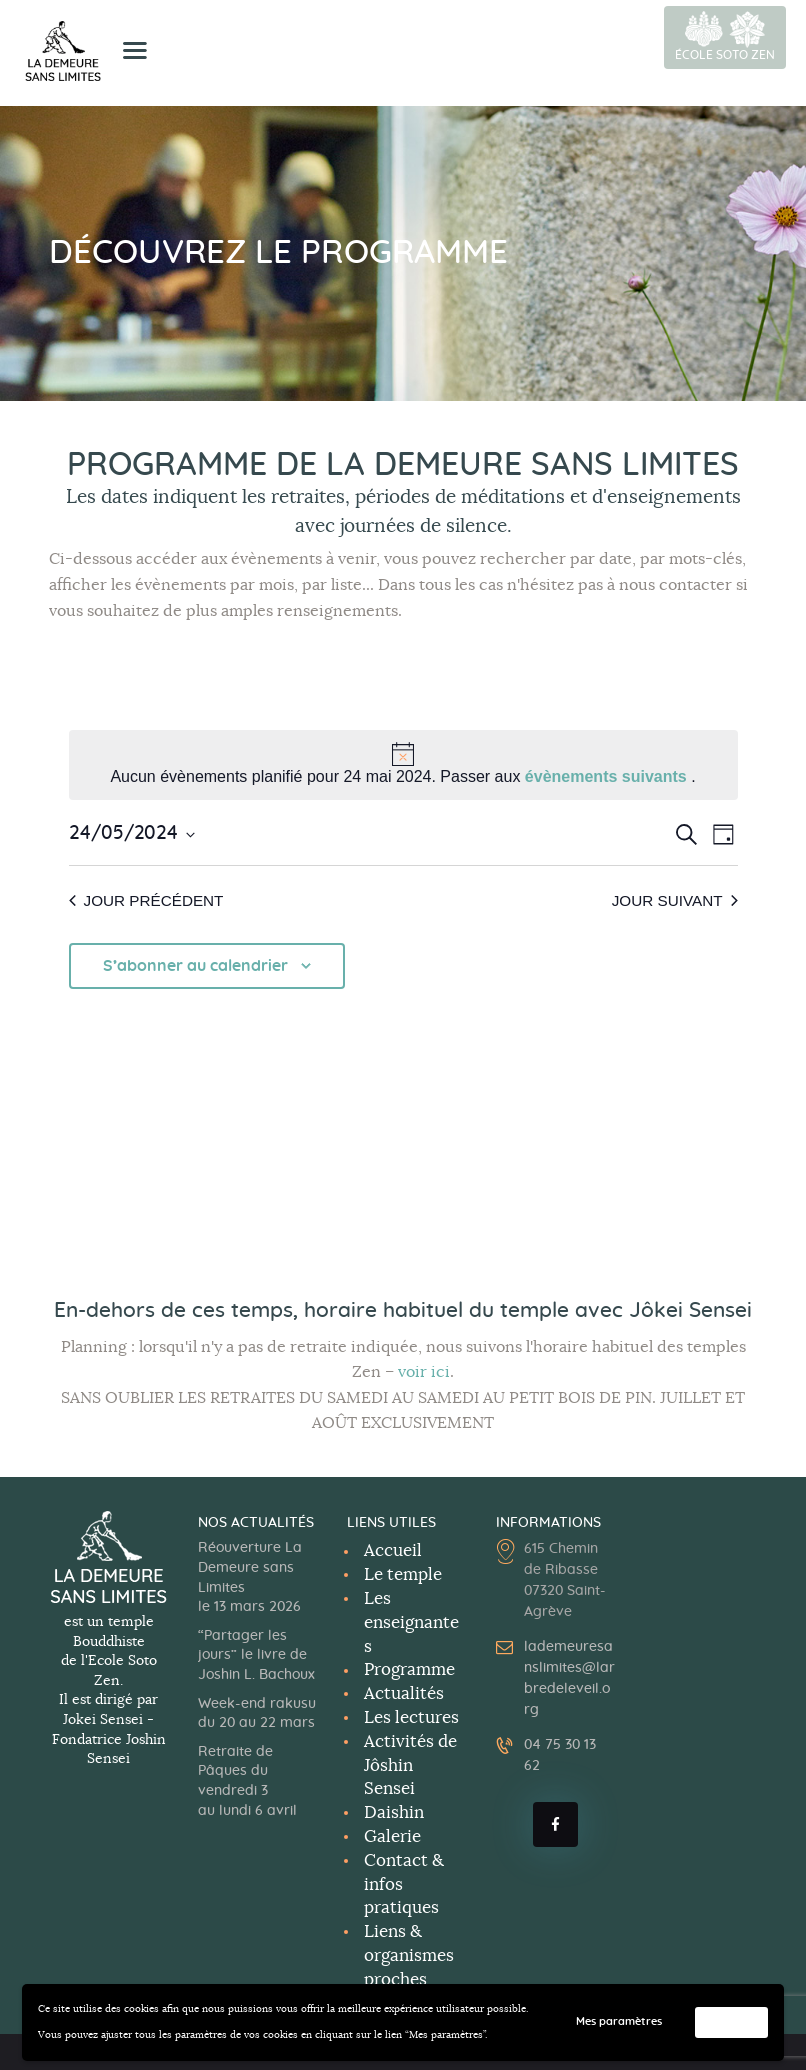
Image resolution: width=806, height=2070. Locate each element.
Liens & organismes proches (409, 1955)
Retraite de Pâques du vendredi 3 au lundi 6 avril (247, 1781)
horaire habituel (383, 1310)
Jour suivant (671, 900)
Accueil (393, 1550)
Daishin (394, 1812)
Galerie (392, 1836)
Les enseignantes (411, 1622)
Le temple (403, 1574)
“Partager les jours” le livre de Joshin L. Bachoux (256, 1655)
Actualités (404, 1693)
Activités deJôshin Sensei (410, 1765)
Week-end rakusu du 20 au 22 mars (257, 1714)
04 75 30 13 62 (560, 1755)
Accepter (736, 2022)
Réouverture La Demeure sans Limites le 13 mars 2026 (250, 1577)
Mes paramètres (633, 2022)
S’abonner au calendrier (195, 967)
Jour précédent (150, 900)
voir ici (424, 1372)
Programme (409, 1669)
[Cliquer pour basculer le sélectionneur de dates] (132, 834)
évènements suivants (608, 776)
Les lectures (411, 1717)
